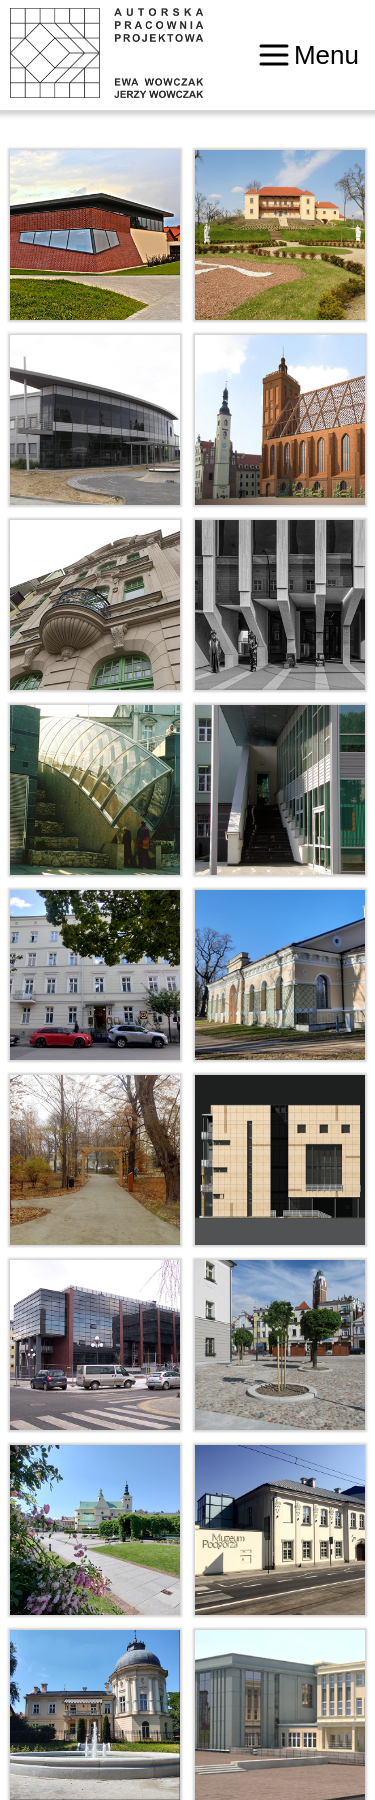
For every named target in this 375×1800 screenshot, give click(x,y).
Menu (309, 55)
